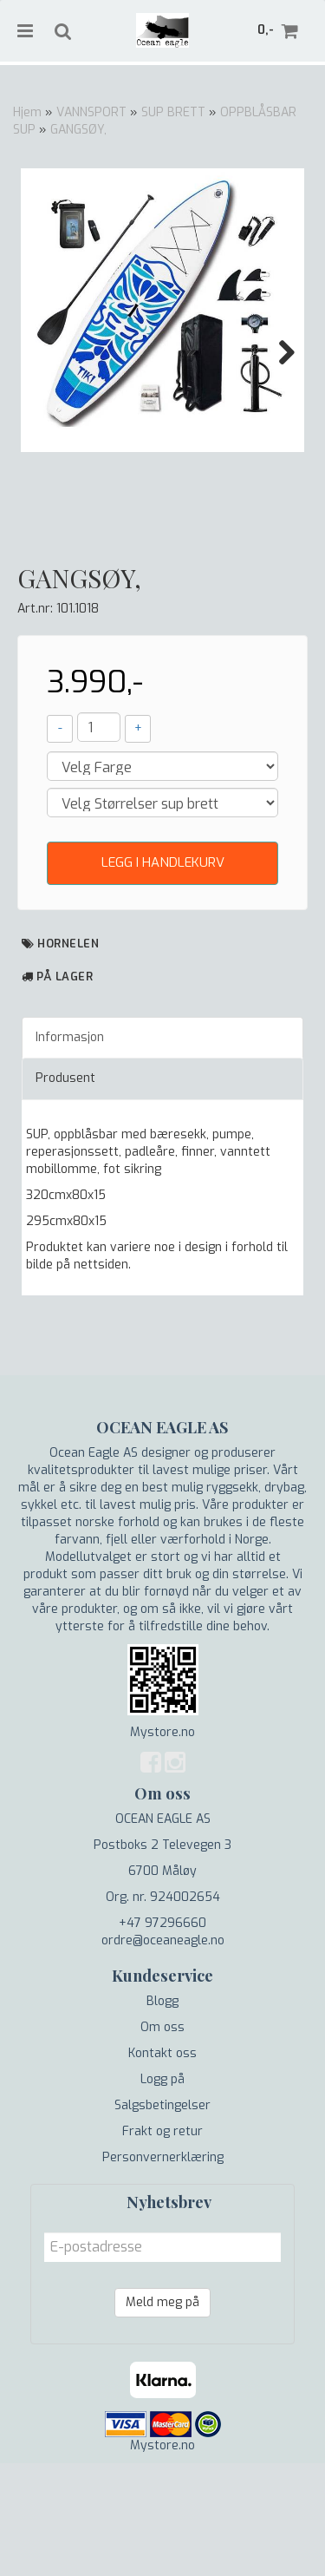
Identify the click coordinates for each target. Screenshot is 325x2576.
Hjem (27, 112)
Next (278, 352)
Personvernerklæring (163, 2270)
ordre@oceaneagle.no (162, 2053)
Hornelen (68, 1055)
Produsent (65, 1191)
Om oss (162, 2140)
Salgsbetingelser (162, 2218)
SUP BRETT (173, 112)
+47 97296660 (162, 2036)
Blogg (162, 2114)
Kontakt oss (162, 2166)
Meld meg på (162, 2415)
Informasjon (70, 1150)
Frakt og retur (162, 2244)
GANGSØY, (78, 129)
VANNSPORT (91, 112)
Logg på (162, 2192)
